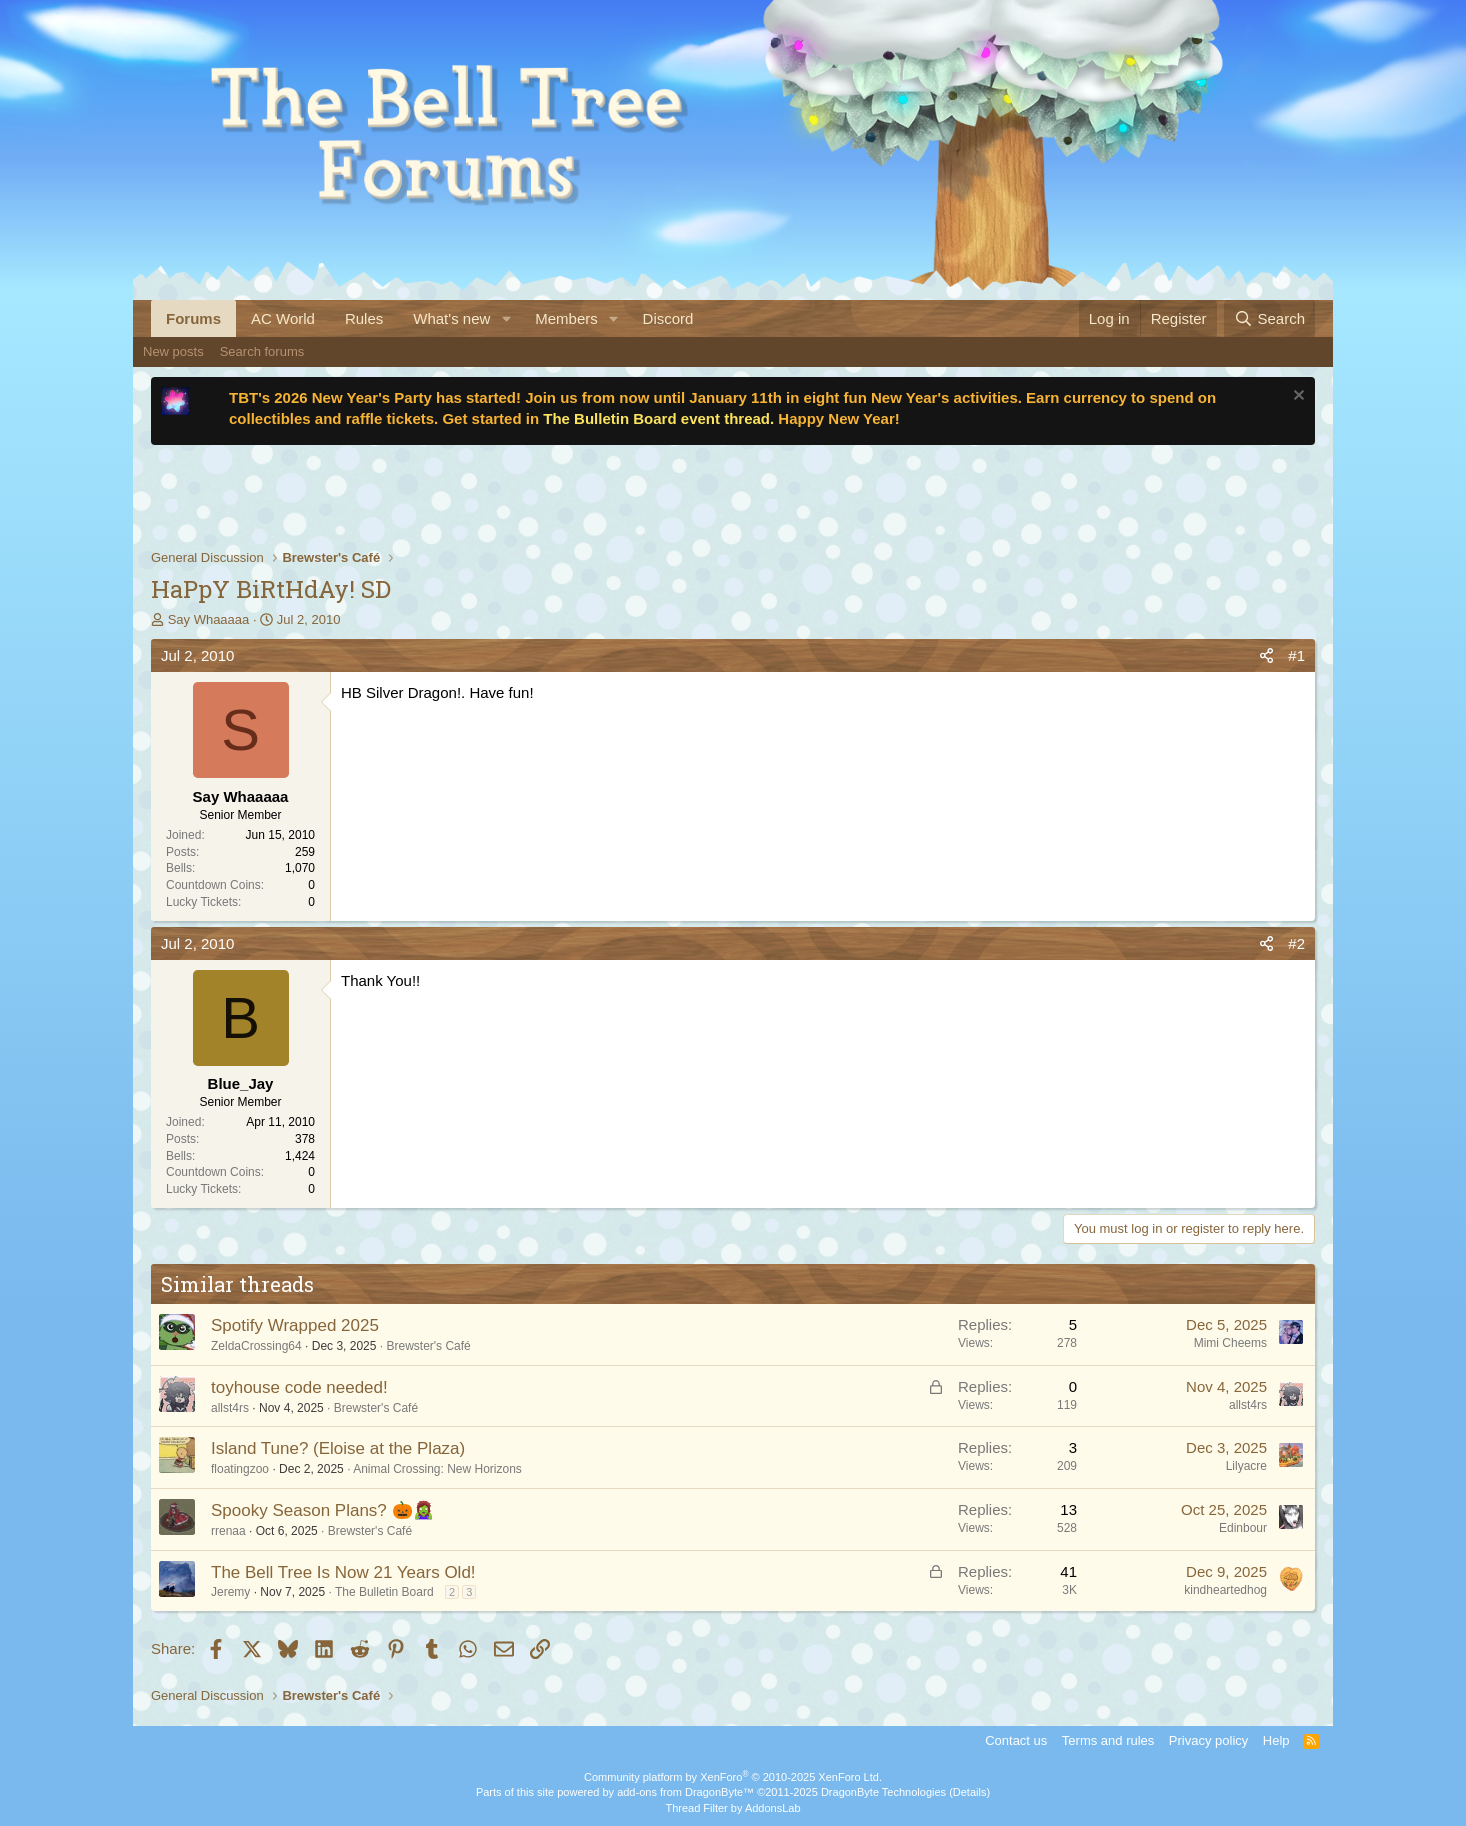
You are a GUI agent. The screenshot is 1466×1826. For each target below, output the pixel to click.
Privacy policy (1208, 1740)
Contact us (1016, 1740)
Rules (364, 318)
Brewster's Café (428, 1346)
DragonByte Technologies (883, 1792)
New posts (173, 351)
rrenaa (228, 1531)
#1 (1296, 655)
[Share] (1266, 655)
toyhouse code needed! (299, 1387)
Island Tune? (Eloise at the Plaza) (338, 1448)
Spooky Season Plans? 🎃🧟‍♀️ (322, 1510)
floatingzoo (240, 1469)
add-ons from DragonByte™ (685, 1792)
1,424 (300, 1156)
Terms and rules (1108, 1740)
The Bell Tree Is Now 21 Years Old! (343, 1572)
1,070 (300, 868)
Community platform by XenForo (733, 1777)
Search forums (262, 351)
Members (566, 318)
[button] (506, 318)
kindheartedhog (1225, 1590)
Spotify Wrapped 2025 (295, 1325)
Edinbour (1243, 1528)
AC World (283, 318)
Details (970, 1792)
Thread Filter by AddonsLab (732, 1808)
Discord (668, 318)
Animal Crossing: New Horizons (437, 1469)
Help (1276, 1740)
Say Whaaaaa (209, 619)
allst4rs (230, 1408)
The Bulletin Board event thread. (658, 418)
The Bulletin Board (384, 1592)
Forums (193, 318)
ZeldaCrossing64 (256, 1346)
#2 (1296, 943)
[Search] (1269, 318)
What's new (451, 318)
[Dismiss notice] (1296, 397)
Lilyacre (1246, 1466)
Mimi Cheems (1230, 1343)
